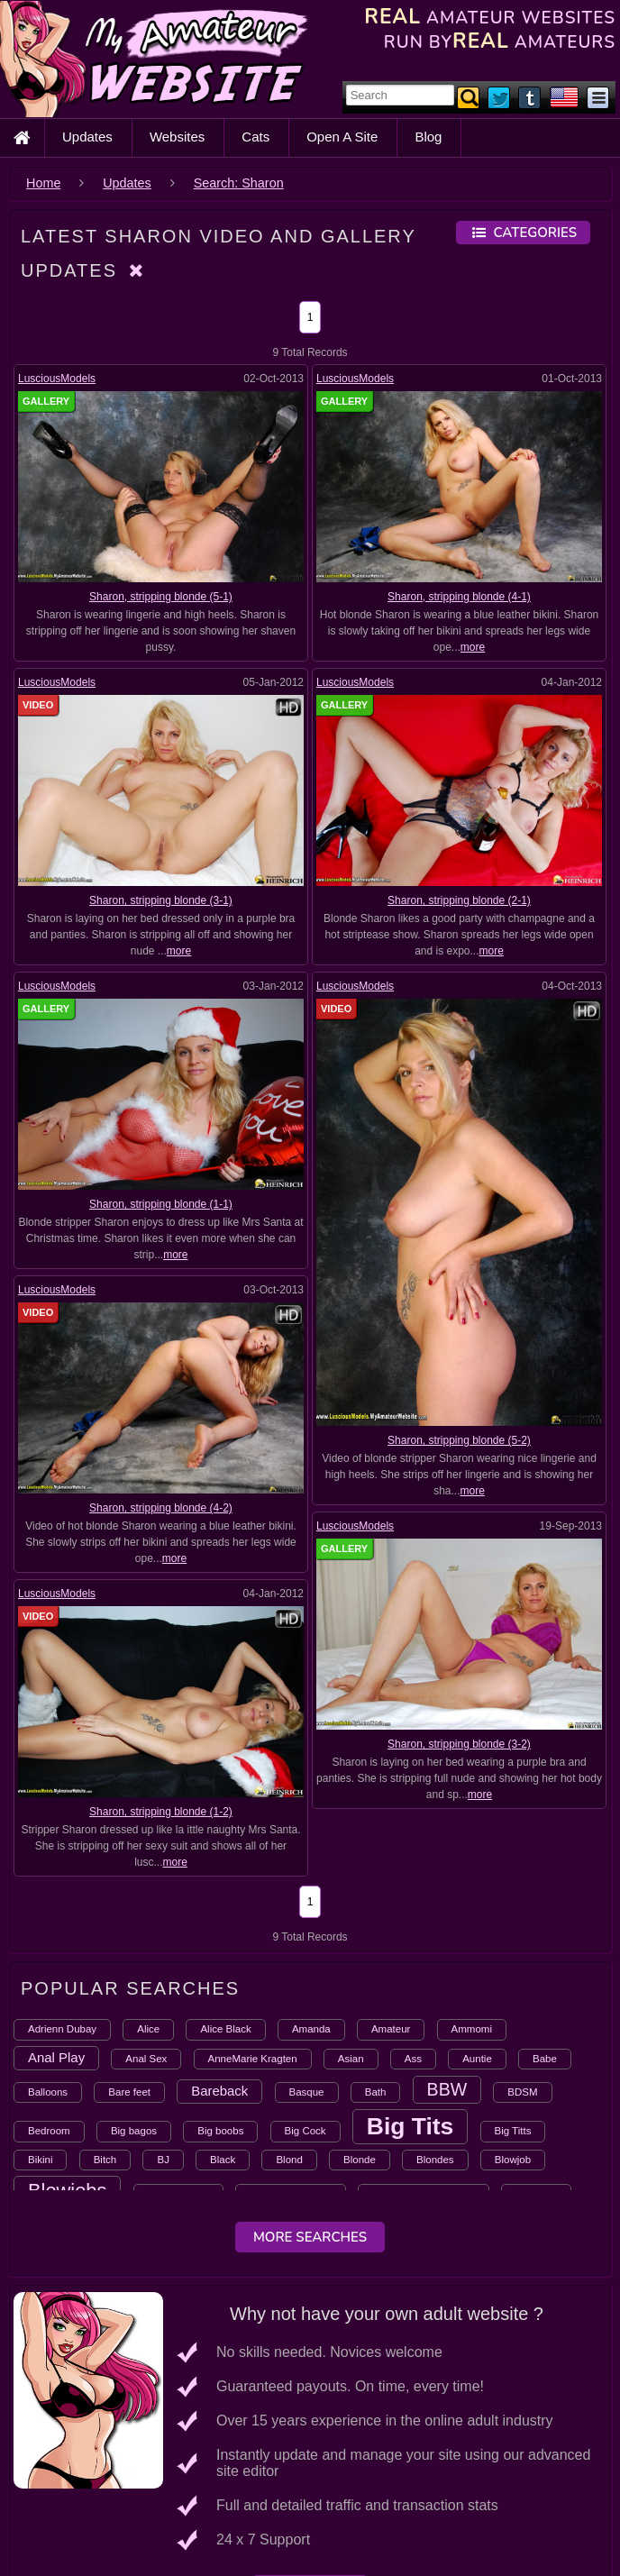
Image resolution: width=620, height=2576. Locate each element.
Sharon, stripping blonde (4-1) (459, 596)
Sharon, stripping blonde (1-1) (160, 1204)
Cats (255, 136)
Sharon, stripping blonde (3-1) (160, 900)
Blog (428, 136)
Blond (289, 2159)
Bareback (219, 2090)
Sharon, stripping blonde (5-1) (160, 596)
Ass (413, 2058)
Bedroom (49, 2130)
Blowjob (513, 2159)
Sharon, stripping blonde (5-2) (459, 1440)
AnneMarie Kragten (252, 2058)
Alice (148, 2028)
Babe (545, 2058)
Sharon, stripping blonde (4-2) (160, 1508)
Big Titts (513, 2130)
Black (222, 2159)
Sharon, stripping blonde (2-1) (459, 900)
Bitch (105, 2159)
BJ (163, 2159)
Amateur (390, 2028)
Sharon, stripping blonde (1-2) (186, 1801)
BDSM (522, 2092)
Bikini (40, 2159)
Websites (177, 136)
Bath (376, 2092)
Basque (306, 2092)
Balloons (48, 2092)
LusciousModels (57, 378)
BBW (447, 2089)
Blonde (359, 2159)
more (472, 647)
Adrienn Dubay (62, 2028)
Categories (523, 233)
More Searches (310, 2237)
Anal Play (56, 2057)
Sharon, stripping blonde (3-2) (434, 1730)
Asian (351, 2058)
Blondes (435, 2159)
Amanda (311, 2028)
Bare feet (129, 2092)
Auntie (477, 2058)
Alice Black (225, 2028)
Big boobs (220, 2130)
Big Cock (305, 2130)
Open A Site (342, 136)
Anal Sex (146, 2058)
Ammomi (471, 2028)
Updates (87, 136)
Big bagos (134, 2130)
